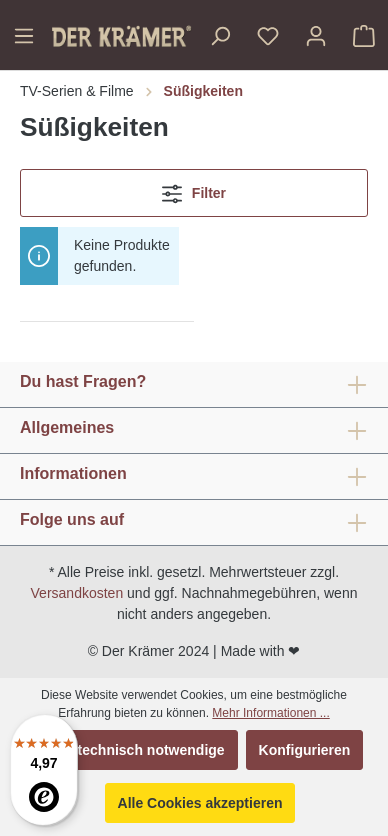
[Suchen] (220, 36)
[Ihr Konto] (316, 36)
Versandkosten (77, 593)
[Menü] (24, 36)
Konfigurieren (305, 750)
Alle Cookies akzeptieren (200, 803)
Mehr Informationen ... (270, 713)
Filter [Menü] (194, 189)
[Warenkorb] (364, 36)
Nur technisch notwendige (137, 750)
